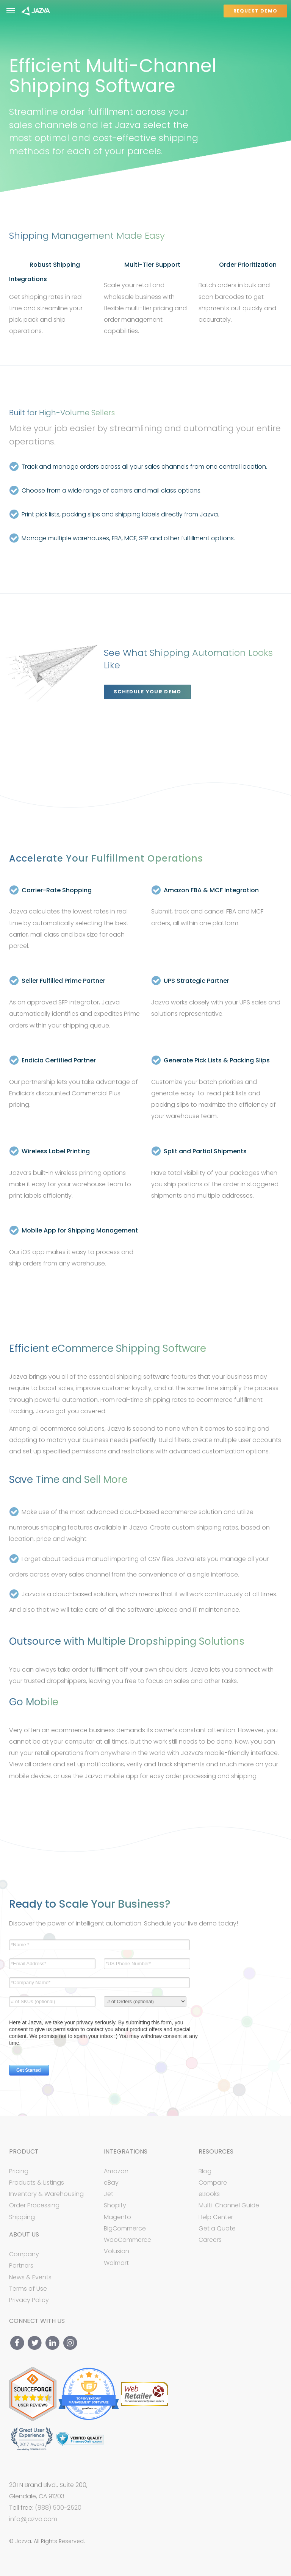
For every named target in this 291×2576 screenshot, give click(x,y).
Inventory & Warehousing (46, 2194)
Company (24, 2254)
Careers (210, 2240)
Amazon (116, 2171)
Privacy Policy (29, 2300)
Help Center (216, 2217)
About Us (24, 2234)
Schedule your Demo (147, 691)
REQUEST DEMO (255, 11)
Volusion (116, 2251)
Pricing (18, 2171)
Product (24, 2151)
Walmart (116, 2262)
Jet (108, 2194)
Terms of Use (28, 2288)
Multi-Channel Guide (229, 2205)
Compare (213, 2182)
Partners (21, 2265)
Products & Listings (36, 2182)
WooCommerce (127, 2239)
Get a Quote (217, 2228)
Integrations (125, 2151)
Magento (117, 2217)
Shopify (115, 2205)
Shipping (22, 2217)
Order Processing (34, 2205)
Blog (205, 2171)
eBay (111, 2182)
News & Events (30, 2277)
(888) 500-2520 (58, 2508)
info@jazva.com (33, 2519)
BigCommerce (125, 2228)
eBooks (209, 2194)
